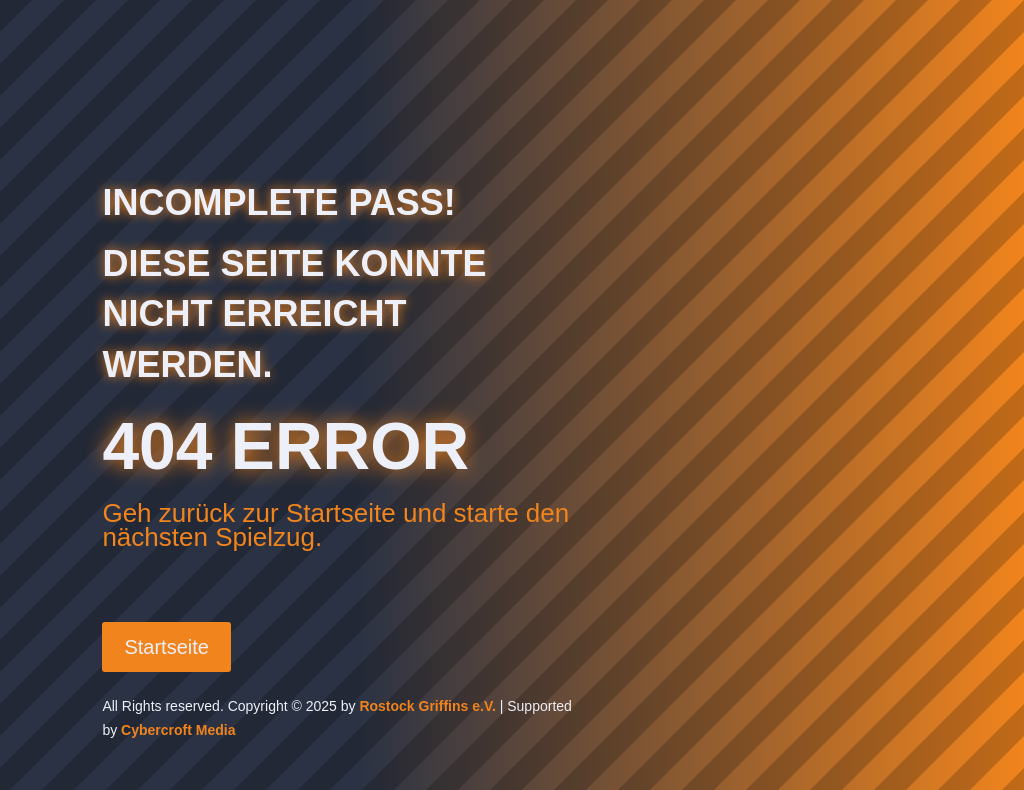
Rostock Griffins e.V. (427, 706)
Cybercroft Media (178, 730)
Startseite (166, 647)
